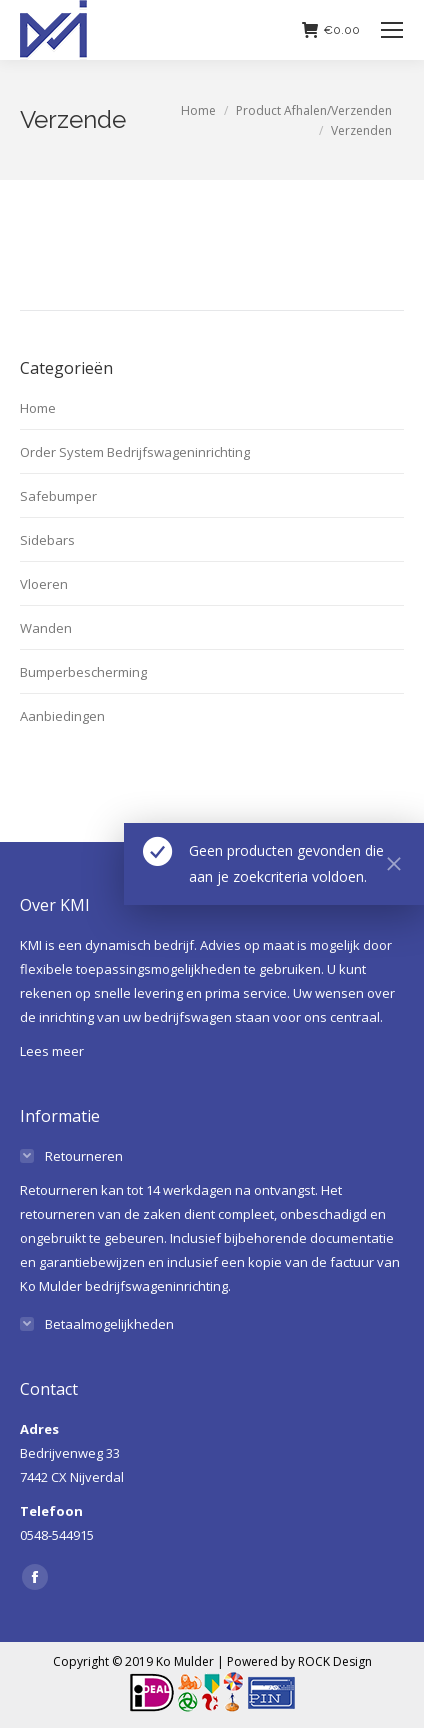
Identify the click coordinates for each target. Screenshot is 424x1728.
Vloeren (44, 584)
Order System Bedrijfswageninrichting (135, 452)
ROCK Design (335, 1661)
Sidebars (47, 540)
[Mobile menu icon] (392, 30)
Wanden (46, 628)
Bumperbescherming (83, 672)
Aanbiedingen (62, 716)
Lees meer (52, 1051)
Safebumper (58, 496)
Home (38, 408)
